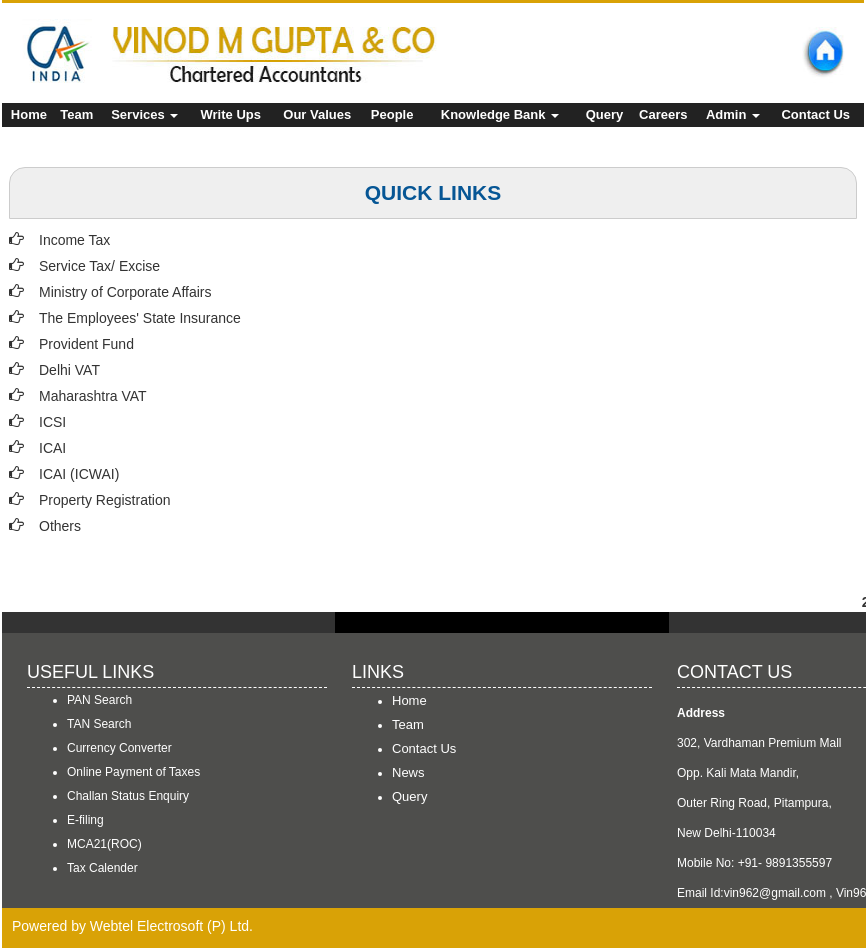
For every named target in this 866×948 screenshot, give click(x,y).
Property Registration (105, 500)
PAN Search (99, 700)
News (408, 772)
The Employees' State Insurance (140, 318)
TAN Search (99, 724)
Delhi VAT (69, 370)
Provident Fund (86, 344)
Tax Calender (102, 868)
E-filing (85, 820)
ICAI (52, 448)
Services (144, 114)
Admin (733, 114)
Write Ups (231, 114)
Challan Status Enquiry (128, 796)
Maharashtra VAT (93, 396)
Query (605, 114)
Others (60, 526)
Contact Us (815, 114)
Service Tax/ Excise (99, 266)
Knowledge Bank (500, 114)
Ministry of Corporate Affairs (125, 292)
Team (76, 114)
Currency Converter (119, 748)
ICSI (52, 422)
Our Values (317, 114)
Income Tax (74, 240)
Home (29, 114)
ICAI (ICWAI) (79, 474)
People (392, 114)
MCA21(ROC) (104, 844)
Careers (663, 114)
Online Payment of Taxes (133, 772)
